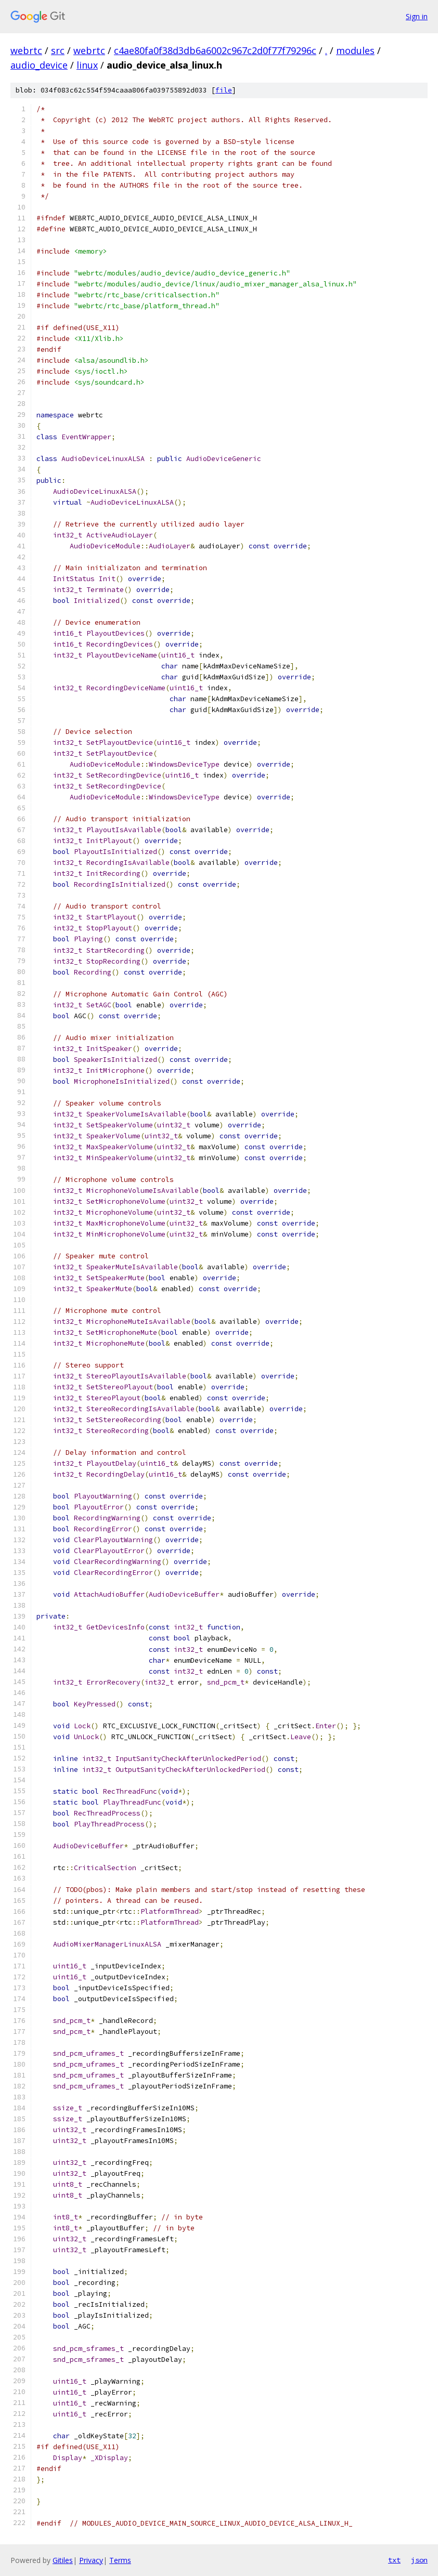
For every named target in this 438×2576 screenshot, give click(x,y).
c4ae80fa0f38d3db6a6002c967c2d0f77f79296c (215, 50)
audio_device (39, 65)
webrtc (26, 50)
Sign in (417, 16)
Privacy (91, 2560)
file (223, 90)
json (419, 2560)
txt (394, 2560)
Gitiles (63, 2560)
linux (87, 65)
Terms (120, 2560)
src (58, 50)
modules (355, 50)
